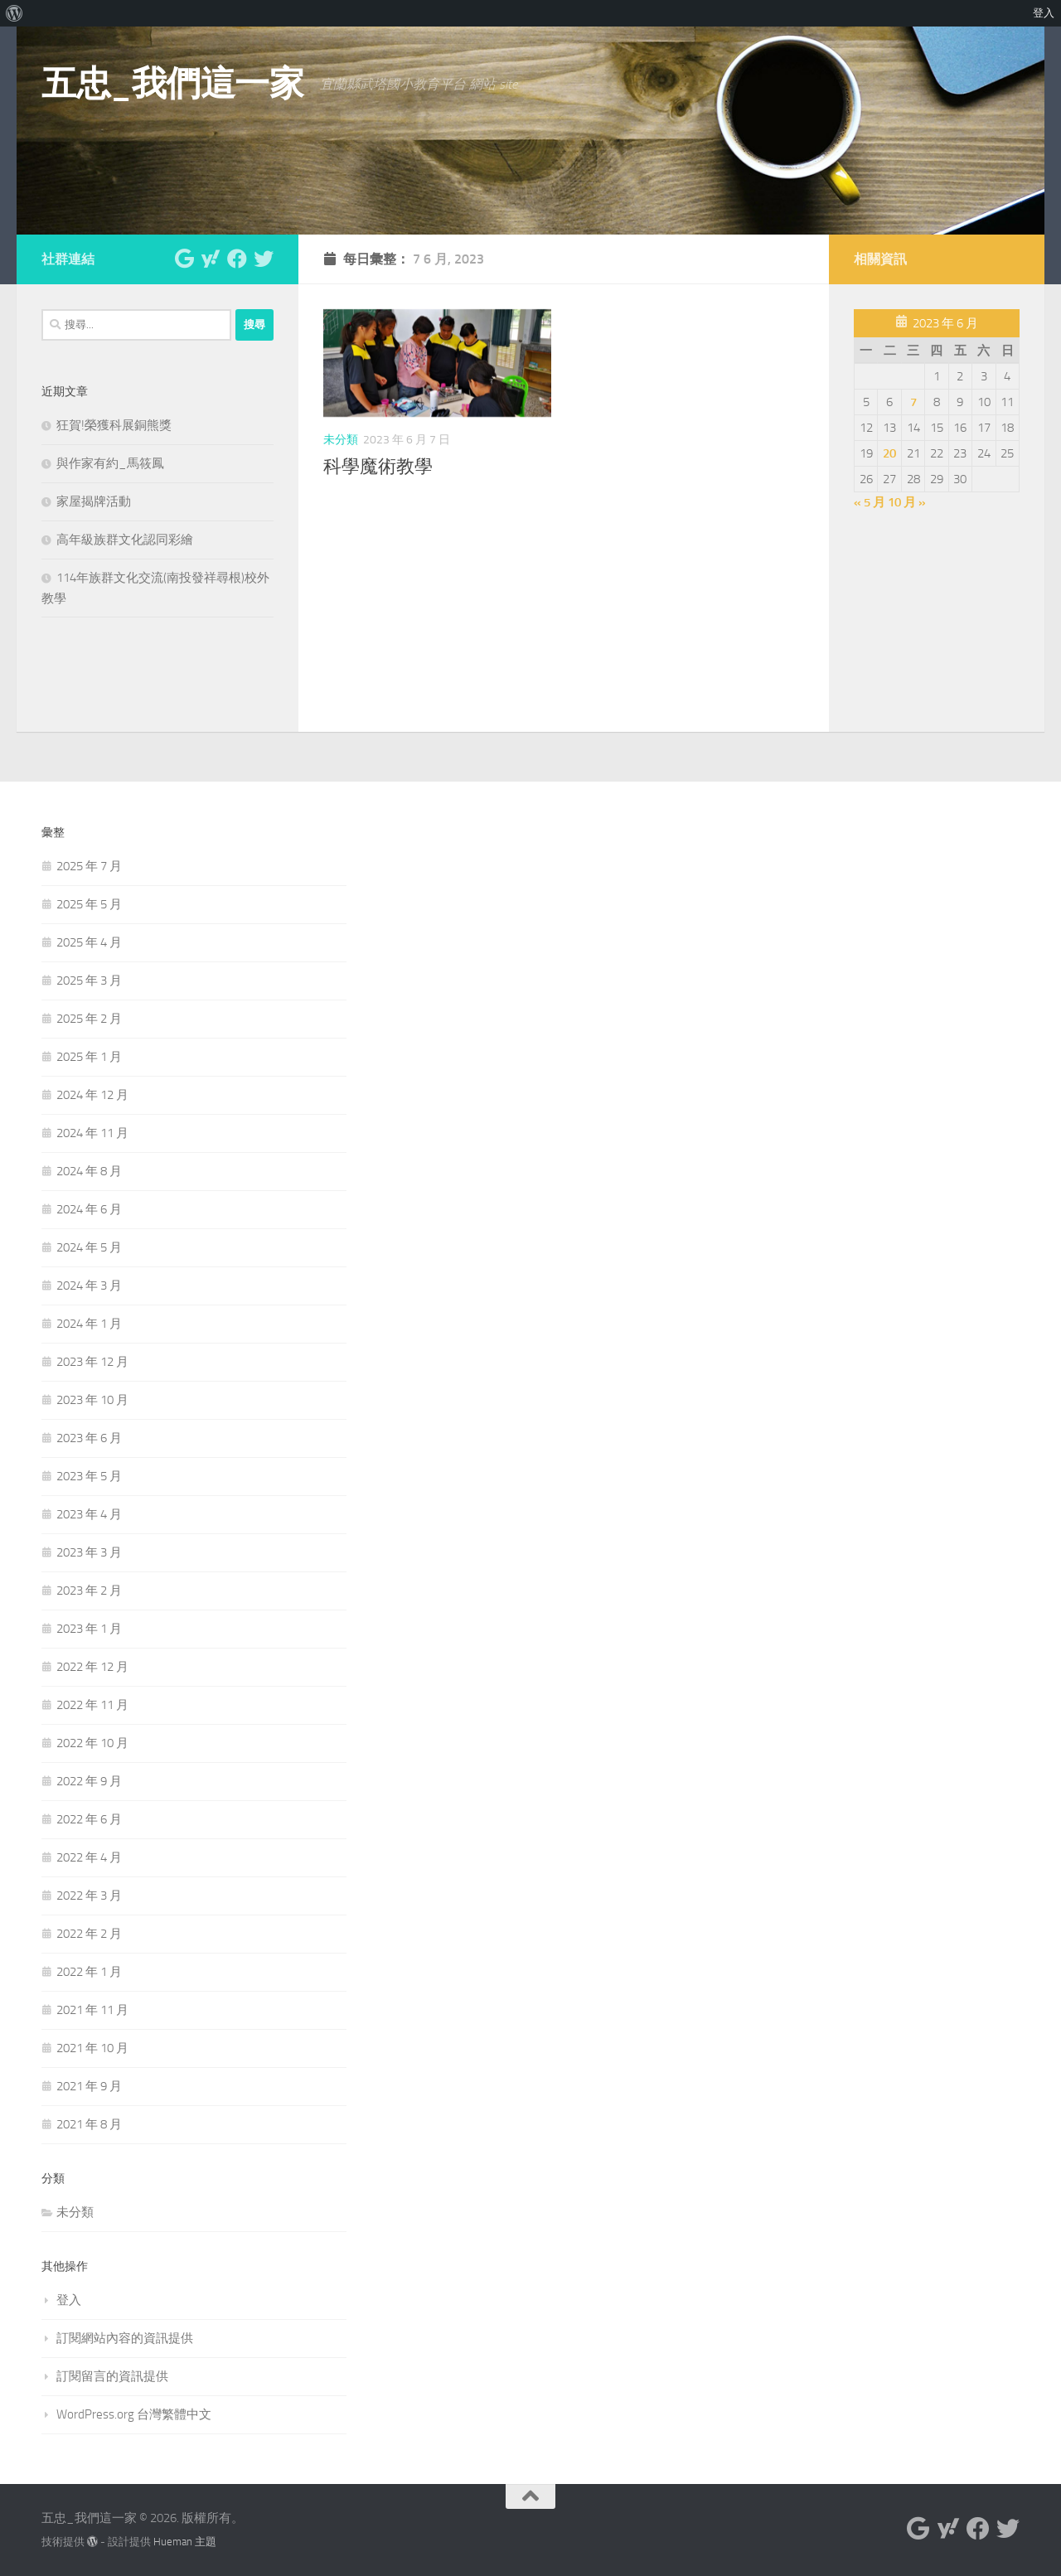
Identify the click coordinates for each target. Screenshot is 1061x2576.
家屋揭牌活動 (93, 501)
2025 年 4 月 (89, 942)
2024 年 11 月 (92, 1133)
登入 (68, 2300)
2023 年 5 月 (89, 1476)
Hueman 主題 (184, 2541)
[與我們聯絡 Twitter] (264, 259)
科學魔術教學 (378, 466)
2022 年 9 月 (89, 1781)
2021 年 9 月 (89, 2086)
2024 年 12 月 (92, 1094)
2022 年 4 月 (89, 1857)
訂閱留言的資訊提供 (112, 2376)
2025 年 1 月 (89, 1056)
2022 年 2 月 (89, 1933)
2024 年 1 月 (89, 1323)
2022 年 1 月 (89, 1971)
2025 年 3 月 (89, 980)
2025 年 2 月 (89, 1018)
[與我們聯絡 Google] (184, 259)
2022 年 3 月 (89, 1895)
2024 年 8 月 (89, 1171)
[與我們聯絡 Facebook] (237, 259)
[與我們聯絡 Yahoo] (210, 259)
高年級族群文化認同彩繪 (124, 539)
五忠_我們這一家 (172, 83)
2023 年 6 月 (89, 1438)
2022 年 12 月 (92, 1666)
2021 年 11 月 (92, 2009)
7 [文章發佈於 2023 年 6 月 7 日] (913, 402)
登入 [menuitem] (1043, 13)
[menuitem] (14, 13)
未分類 (340, 440)
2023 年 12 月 (92, 1361)
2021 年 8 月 (89, 2124)
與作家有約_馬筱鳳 (110, 463)
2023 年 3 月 (89, 1552)
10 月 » (907, 502)
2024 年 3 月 (89, 1285)
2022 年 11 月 (92, 1704)
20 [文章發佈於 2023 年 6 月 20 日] (889, 453)
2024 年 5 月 (89, 1247)
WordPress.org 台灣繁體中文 (133, 2414)
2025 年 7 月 (89, 866)
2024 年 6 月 (89, 1209)
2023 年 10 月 (92, 1399)
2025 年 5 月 (89, 904)
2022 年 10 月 (92, 1743)
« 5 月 (869, 502)
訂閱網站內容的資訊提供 (124, 2338)
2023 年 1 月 (89, 1628)
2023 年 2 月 (89, 1590)
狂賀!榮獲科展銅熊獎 (114, 425)
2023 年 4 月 (89, 1514)
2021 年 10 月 (92, 2048)
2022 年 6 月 (89, 1819)
